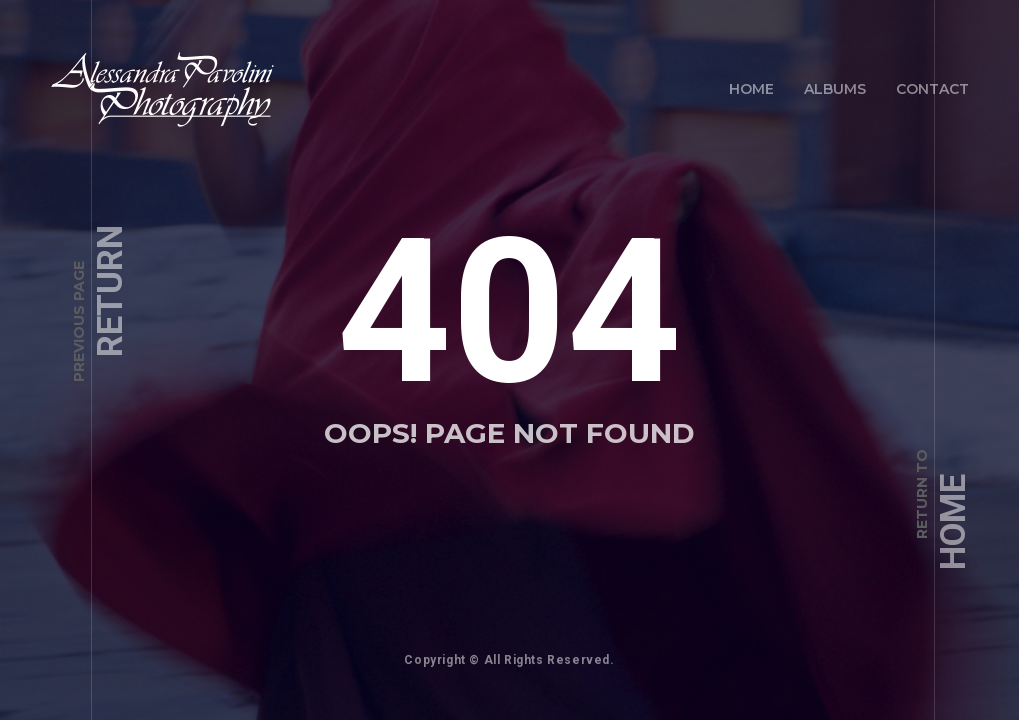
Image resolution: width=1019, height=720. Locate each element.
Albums (835, 89)
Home (751, 89)
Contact (932, 89)
